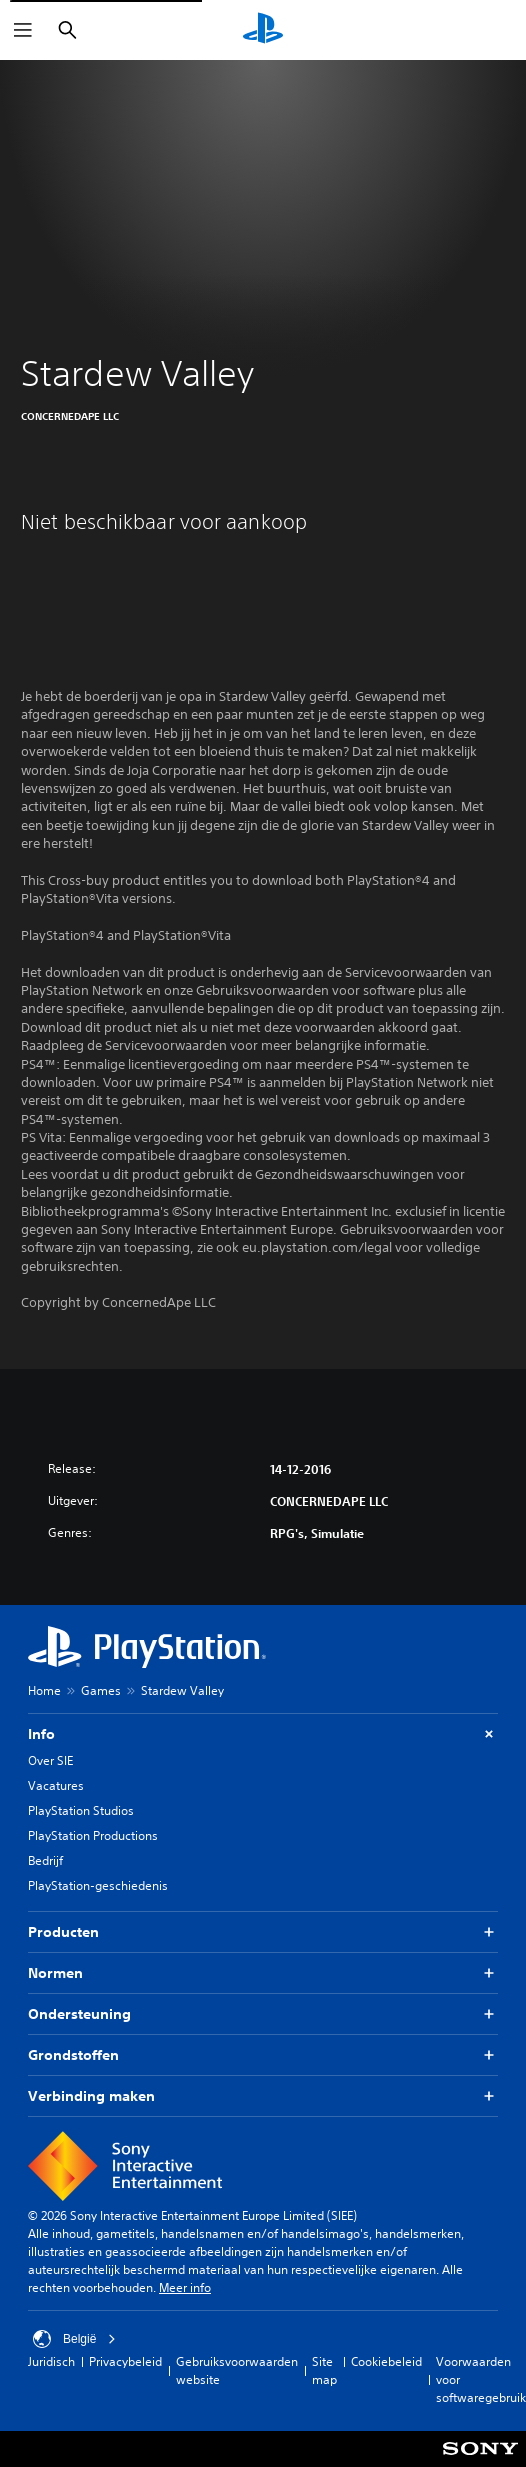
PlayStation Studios (81, 1810)
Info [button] (263, 1734)
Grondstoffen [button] (263, 2055)
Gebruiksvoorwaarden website (237, 2370)
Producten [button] (263, 1932)
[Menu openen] (23, 30)
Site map (324, 2370)
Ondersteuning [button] (263, 2014)
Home (44, 1690)
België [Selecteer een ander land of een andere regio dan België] (74, 2339)
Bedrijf (45, 1860)
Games (101, 1690)
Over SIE (50, 1760)
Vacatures (56, 1785)
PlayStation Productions (93, 1835)
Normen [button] (263, 1973)
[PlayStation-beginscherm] (263, 30)
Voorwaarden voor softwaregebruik (481, 2379)
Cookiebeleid (386, 2361)
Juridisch (51, 2361)
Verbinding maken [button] (263, 2096)
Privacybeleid (125, 2361)
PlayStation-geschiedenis (98, 1885)
